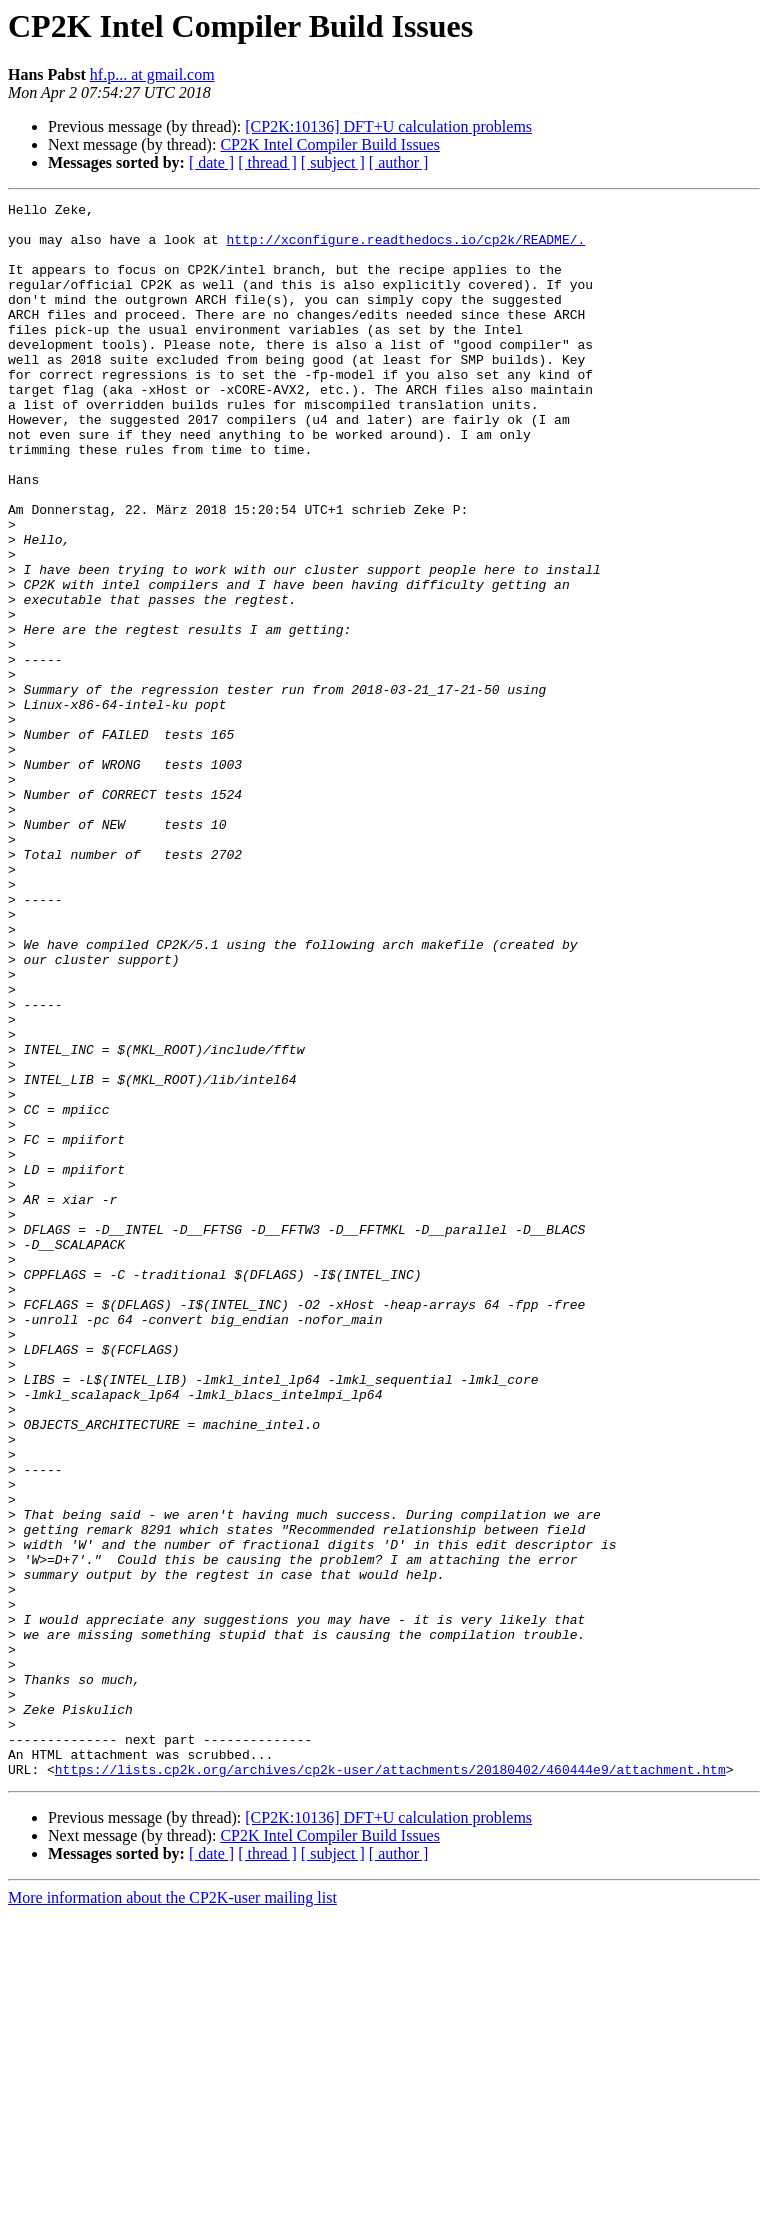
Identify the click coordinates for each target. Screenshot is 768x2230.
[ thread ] (267, 162)
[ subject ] (333, 162)
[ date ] (211, 162)
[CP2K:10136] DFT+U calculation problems (388, 126)
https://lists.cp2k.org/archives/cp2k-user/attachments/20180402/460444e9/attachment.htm (390, 2084)
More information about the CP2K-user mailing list (172, 2212)
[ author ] (399, 162)
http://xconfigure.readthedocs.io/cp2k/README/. (405, 248)
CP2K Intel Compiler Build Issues (330, 144)
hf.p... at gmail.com (152, 74)
